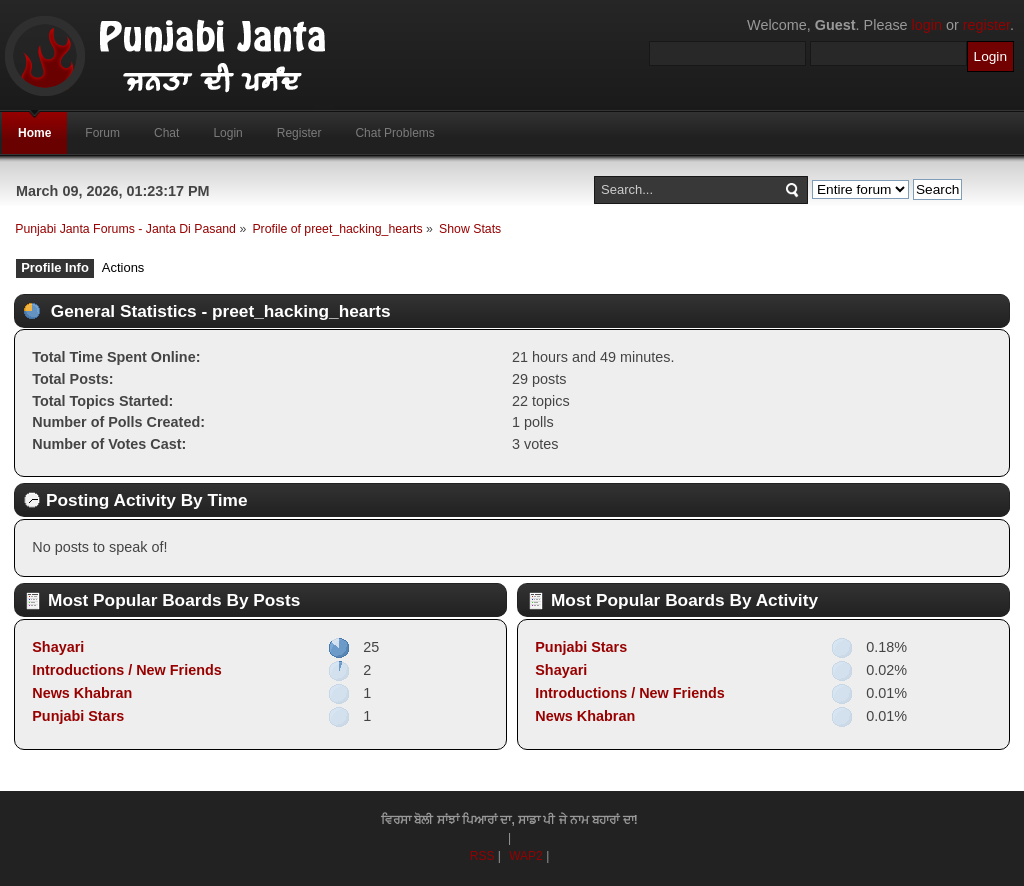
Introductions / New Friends (127, 670)
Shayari (58, 647)
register (986, 25)
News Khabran (82, 693)
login (927, 25)
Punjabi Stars (78, 716)
